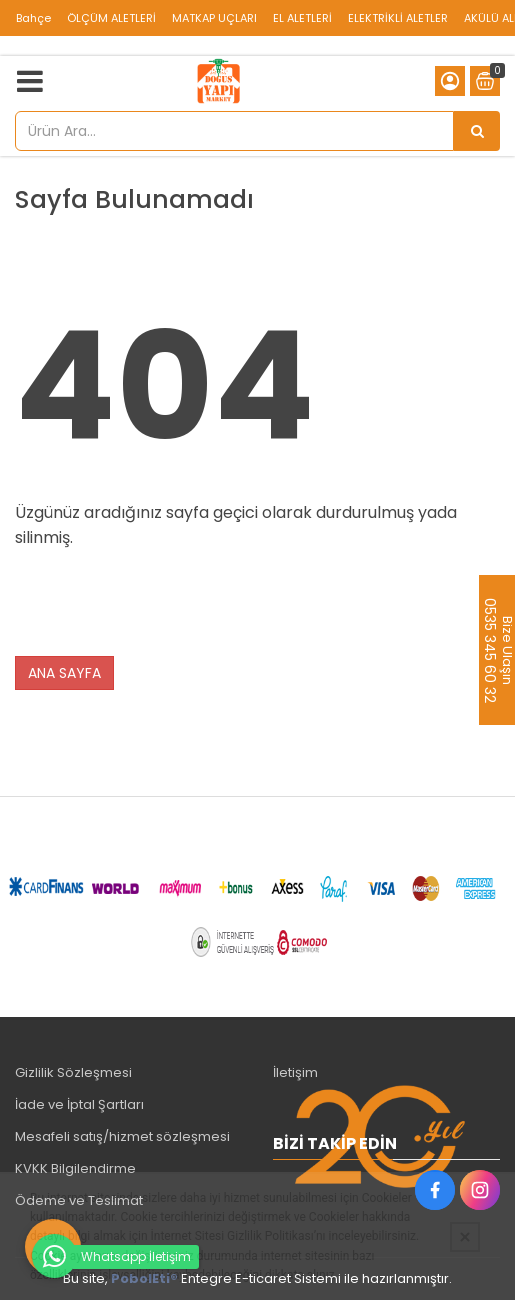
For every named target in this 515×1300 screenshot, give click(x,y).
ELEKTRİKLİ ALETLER (398, 18)
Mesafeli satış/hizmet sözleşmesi (122, 1136)
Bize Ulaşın (506, 650)
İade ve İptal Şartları (79, 1104)
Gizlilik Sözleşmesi (73, 1072)
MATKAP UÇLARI (214, 18)
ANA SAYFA (64, 673)
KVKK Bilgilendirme (75, 1168)
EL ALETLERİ (302, 18)
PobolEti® (144, 1278)
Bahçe (33, 18)
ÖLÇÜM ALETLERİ (111, 18)
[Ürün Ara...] (477, 131)
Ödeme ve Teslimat (79, 1200)
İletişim (295, 1072)
